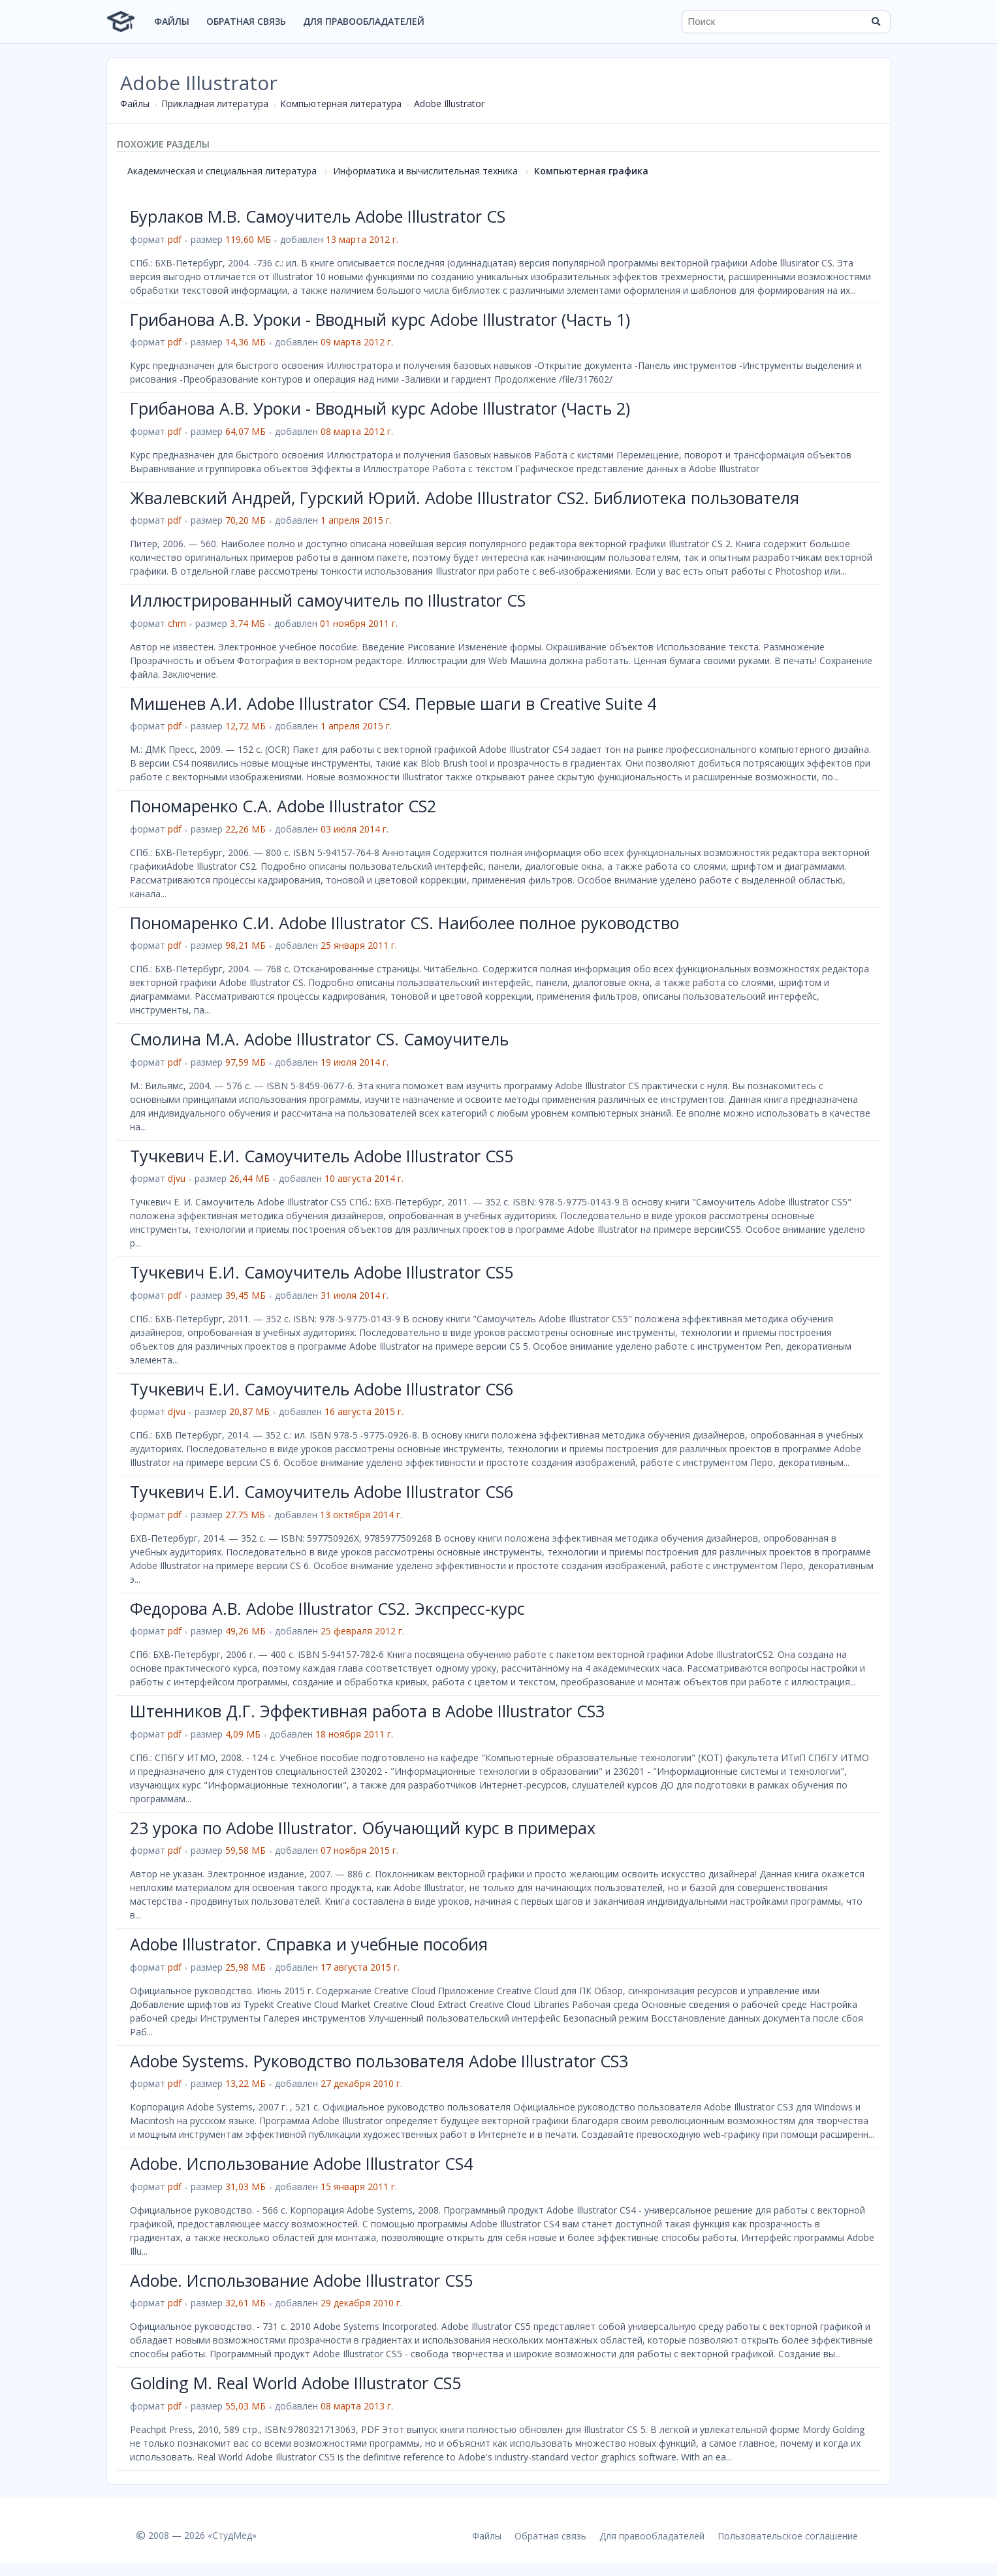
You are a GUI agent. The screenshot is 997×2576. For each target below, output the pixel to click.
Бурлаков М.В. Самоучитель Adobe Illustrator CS (317, 216)
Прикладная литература (214, 103)
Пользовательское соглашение (788, 2536)
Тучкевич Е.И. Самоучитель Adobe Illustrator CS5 (321, 1156)
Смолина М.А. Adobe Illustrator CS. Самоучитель (319, 1039)
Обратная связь (246, 21)
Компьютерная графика (591, 171)
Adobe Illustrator (449, 103)
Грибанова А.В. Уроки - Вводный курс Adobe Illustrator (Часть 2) (380, 408)
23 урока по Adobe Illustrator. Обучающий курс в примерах (362, 1828)
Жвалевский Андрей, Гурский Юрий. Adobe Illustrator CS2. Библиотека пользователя (464, 497)
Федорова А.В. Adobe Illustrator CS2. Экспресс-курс (327, 1608)
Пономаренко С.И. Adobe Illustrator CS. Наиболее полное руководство (404, 923)
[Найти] (876, 21)
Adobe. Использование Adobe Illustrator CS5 (301, 2280)
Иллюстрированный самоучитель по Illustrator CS (328, 600)
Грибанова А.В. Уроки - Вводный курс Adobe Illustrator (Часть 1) (380, 319)
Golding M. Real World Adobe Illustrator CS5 (295, 2383)
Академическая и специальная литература (222, 171)
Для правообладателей (363, 21)
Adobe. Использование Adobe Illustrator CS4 (301, 2163)
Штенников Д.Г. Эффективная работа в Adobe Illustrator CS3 (367, 1711)
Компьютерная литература (341, 103)
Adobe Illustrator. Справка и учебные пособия (309, 1944)
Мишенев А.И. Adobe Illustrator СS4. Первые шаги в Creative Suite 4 (393, 703)
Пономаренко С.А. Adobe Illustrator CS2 (283, 806)
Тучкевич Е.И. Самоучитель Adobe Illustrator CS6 (321, 1389)
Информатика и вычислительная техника (425, 171)
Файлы (171, 21)
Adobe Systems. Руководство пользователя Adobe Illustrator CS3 (379, 2061)
